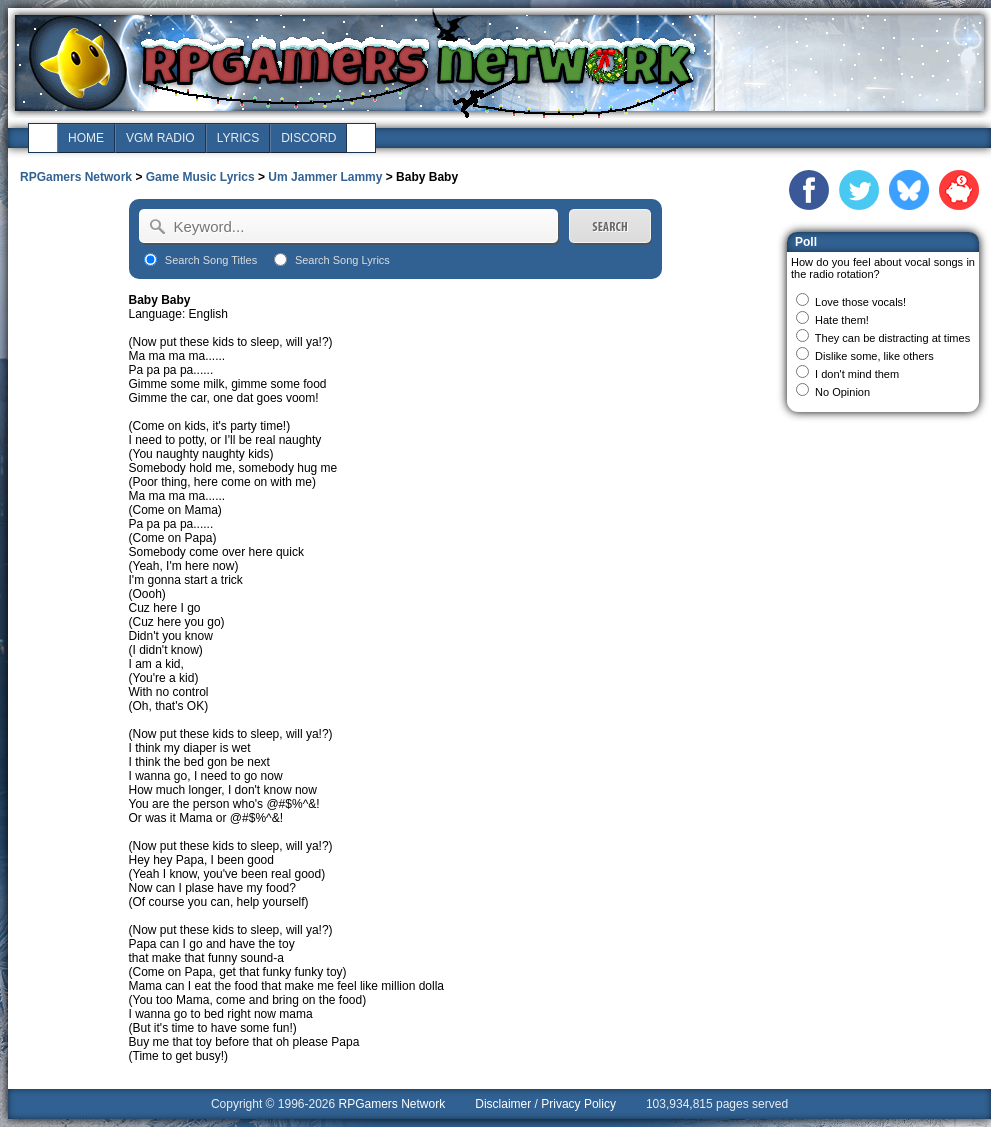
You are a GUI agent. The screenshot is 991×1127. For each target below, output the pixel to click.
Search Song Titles (211, 260)
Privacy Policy (578, 1104)
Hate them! (842, 320)
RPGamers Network (76, 177)
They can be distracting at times (892, 338)
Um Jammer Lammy (325, 177)
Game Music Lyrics (200, 177)
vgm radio (160, 138)
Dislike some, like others (874, 356)
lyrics (238, 138)
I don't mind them (857, 374)
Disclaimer (503, 1104)
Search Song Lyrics (342, 260)
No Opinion (842, 392)
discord (308, 138)
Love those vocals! (860, 302)
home (86, 138)
